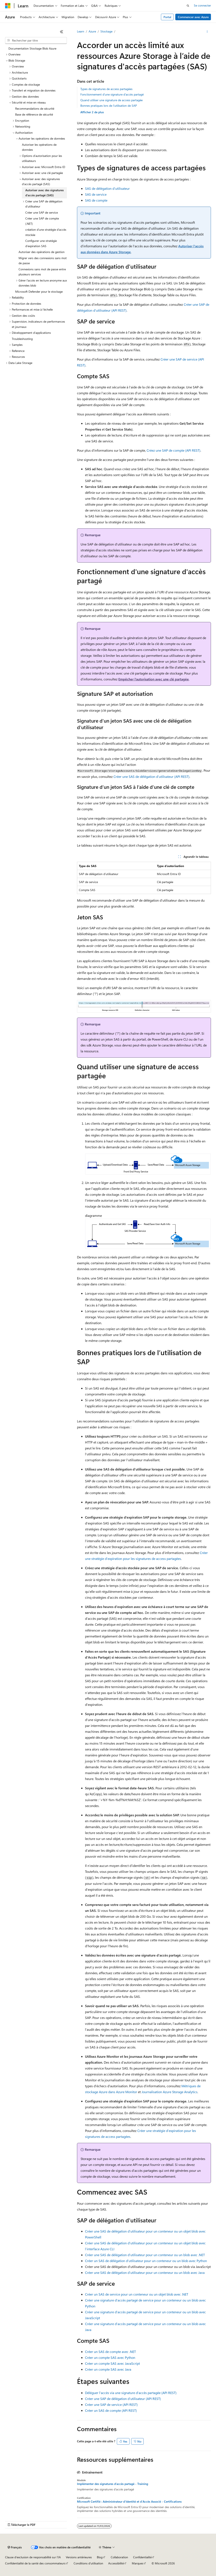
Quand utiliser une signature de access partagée (111, 100)
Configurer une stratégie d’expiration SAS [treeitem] (41, 243)
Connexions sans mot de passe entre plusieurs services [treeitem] (42, 271)
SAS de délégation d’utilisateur (107, 188)
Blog (100, 2557)
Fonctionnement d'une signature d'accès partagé (112, 94)
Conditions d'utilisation (88, 2563)
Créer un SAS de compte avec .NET (110, 2351)
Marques (137, 2563)
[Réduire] (61, 31)
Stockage (106, 31)
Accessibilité (116, 2563)
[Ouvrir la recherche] (188, 5)
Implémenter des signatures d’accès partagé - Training (112, 2484)
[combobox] (36, 40)
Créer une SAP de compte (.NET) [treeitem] (42, 221)
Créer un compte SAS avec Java (108, 2369)
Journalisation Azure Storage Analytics (169, 2092)
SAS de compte (96, 200)
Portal (167, 17)
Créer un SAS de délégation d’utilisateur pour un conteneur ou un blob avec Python (146, 2260)
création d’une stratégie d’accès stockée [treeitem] (45, 232)
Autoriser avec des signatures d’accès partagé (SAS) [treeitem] (44, 192)
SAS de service (96, 194)
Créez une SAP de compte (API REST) (173, 450)
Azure (92, 31)
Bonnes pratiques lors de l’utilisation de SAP (108, 106)
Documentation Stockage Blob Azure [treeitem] (32, 48)
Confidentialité (142, 2557)
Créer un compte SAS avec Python (110, 2357)
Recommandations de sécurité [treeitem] (34, 108)
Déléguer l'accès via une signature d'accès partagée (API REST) (131, 2392)
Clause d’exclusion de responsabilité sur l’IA (33, 2557)
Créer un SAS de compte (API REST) (111, 2410)
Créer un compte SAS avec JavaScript (112, 2363)
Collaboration (119, 2557)
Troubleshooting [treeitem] (22, 339)
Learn (80, 31)
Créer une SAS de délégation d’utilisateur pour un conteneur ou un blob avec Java (145, 2272)
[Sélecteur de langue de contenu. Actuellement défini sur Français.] (14, 2547)
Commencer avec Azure (193, 17)
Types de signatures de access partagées (106, 89)
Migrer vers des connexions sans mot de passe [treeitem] (43, 260)
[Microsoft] (8, 5)
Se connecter (202, 5)
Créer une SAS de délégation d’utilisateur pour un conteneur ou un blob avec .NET (145, 2255)
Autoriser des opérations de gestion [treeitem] (42, 252)
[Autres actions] (207, 31)
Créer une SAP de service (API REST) (111, 2404)
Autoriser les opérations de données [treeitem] (39, 147)
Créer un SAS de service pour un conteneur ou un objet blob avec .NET (136, 2294)
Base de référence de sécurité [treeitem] (34, 114)
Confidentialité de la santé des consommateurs (35, 2563)
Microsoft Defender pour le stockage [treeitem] (39, 292)
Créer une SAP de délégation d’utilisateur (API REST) (123, 2398)
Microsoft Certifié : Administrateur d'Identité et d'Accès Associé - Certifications (129, 2501)
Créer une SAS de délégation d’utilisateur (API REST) (151, 776)
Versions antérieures (79, 2557)
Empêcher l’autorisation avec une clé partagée (153, 679)
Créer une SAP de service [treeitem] (41, 212)
